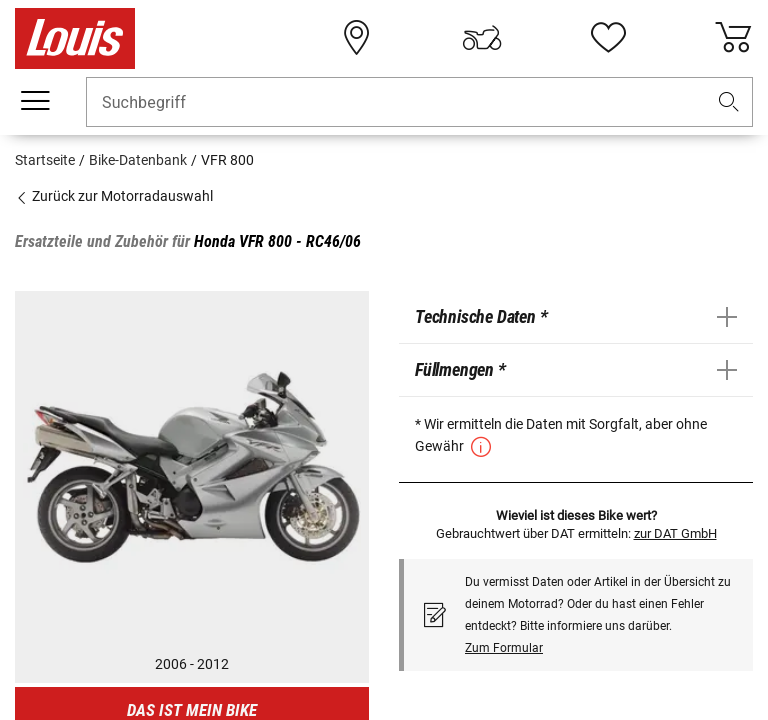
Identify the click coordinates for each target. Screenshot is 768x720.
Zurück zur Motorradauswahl (114, 196)
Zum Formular (504, 648)
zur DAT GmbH (675, 533)
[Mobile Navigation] (35, 101)
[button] (729, 102)
